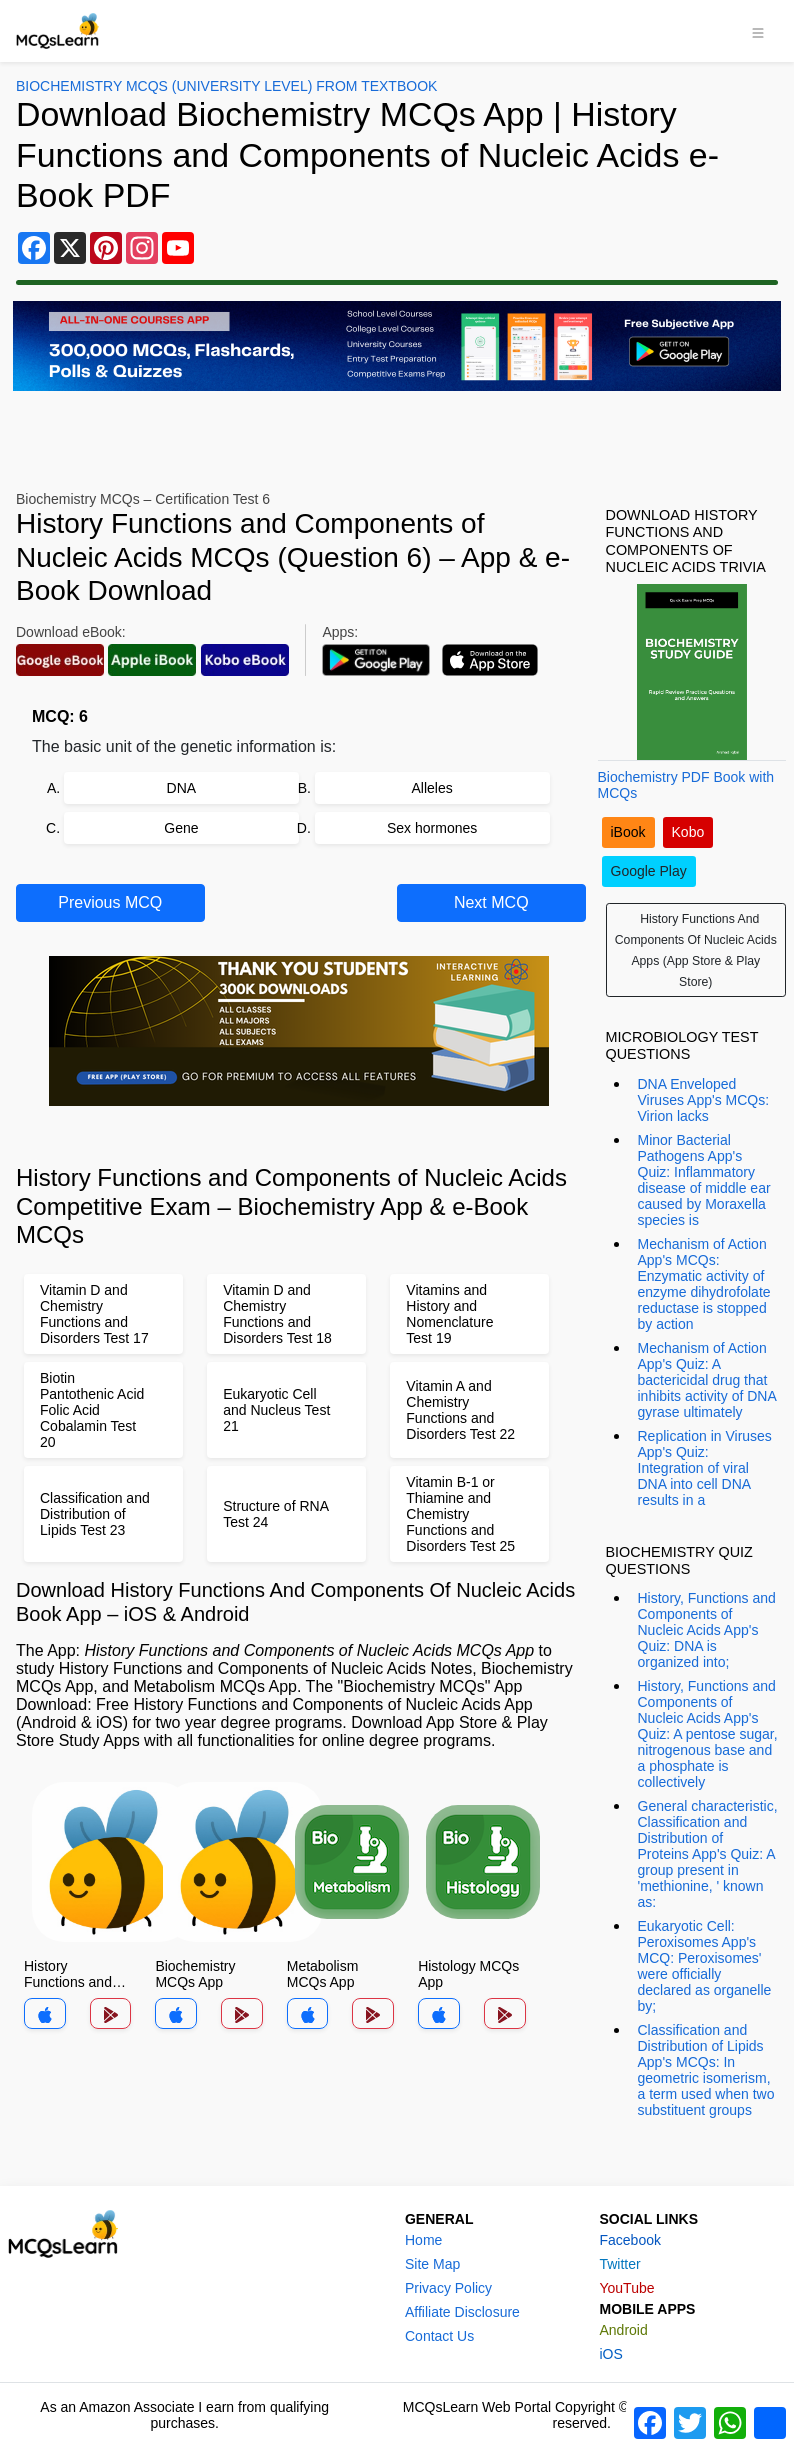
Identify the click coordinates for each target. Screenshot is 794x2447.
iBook (628, 832)
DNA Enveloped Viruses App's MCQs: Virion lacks (704, 1100)
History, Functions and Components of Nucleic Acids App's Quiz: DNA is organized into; (707, 1630)
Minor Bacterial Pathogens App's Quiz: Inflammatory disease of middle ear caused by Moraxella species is (704, 1180)
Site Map (432, 2264)
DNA (182, 788)
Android (623, 2330)
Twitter (619, 2264)
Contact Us (439, 2336)
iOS (610, 2354)
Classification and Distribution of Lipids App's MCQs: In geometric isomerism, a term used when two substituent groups (706, 2070)
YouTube (626, 2288)
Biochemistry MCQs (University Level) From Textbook (226, 86)
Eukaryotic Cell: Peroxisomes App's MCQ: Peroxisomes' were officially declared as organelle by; (705, 1966)
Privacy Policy (448, 2288)
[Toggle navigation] (758, 31)
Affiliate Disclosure (462, 2312)
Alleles (432, 788)
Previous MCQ (110, 902)
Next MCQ (491, 902)
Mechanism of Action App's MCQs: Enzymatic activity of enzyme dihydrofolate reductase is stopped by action (704, 1284)
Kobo (688, 832)
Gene (181, 828)
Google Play (649, 871)
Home (423, 2240)
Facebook (629, 2240)
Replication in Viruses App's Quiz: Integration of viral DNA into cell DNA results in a (705, 1468)
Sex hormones (432, 828)
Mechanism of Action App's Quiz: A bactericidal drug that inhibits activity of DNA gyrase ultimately (707, 1380)
